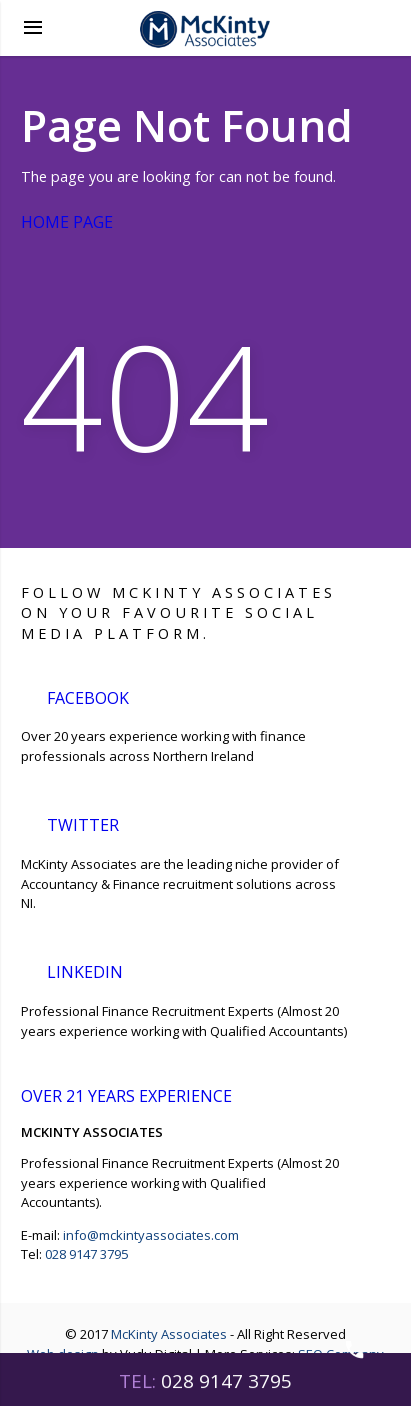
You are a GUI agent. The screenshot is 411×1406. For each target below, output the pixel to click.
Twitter (83, 822)
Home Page (80, 221)
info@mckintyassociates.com (151, 1235)
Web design (63, 1354)
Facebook (89, 695)
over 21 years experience (139, 1095)
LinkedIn (83, 969)
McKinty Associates (169, 1334)
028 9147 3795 (86, 1254)
